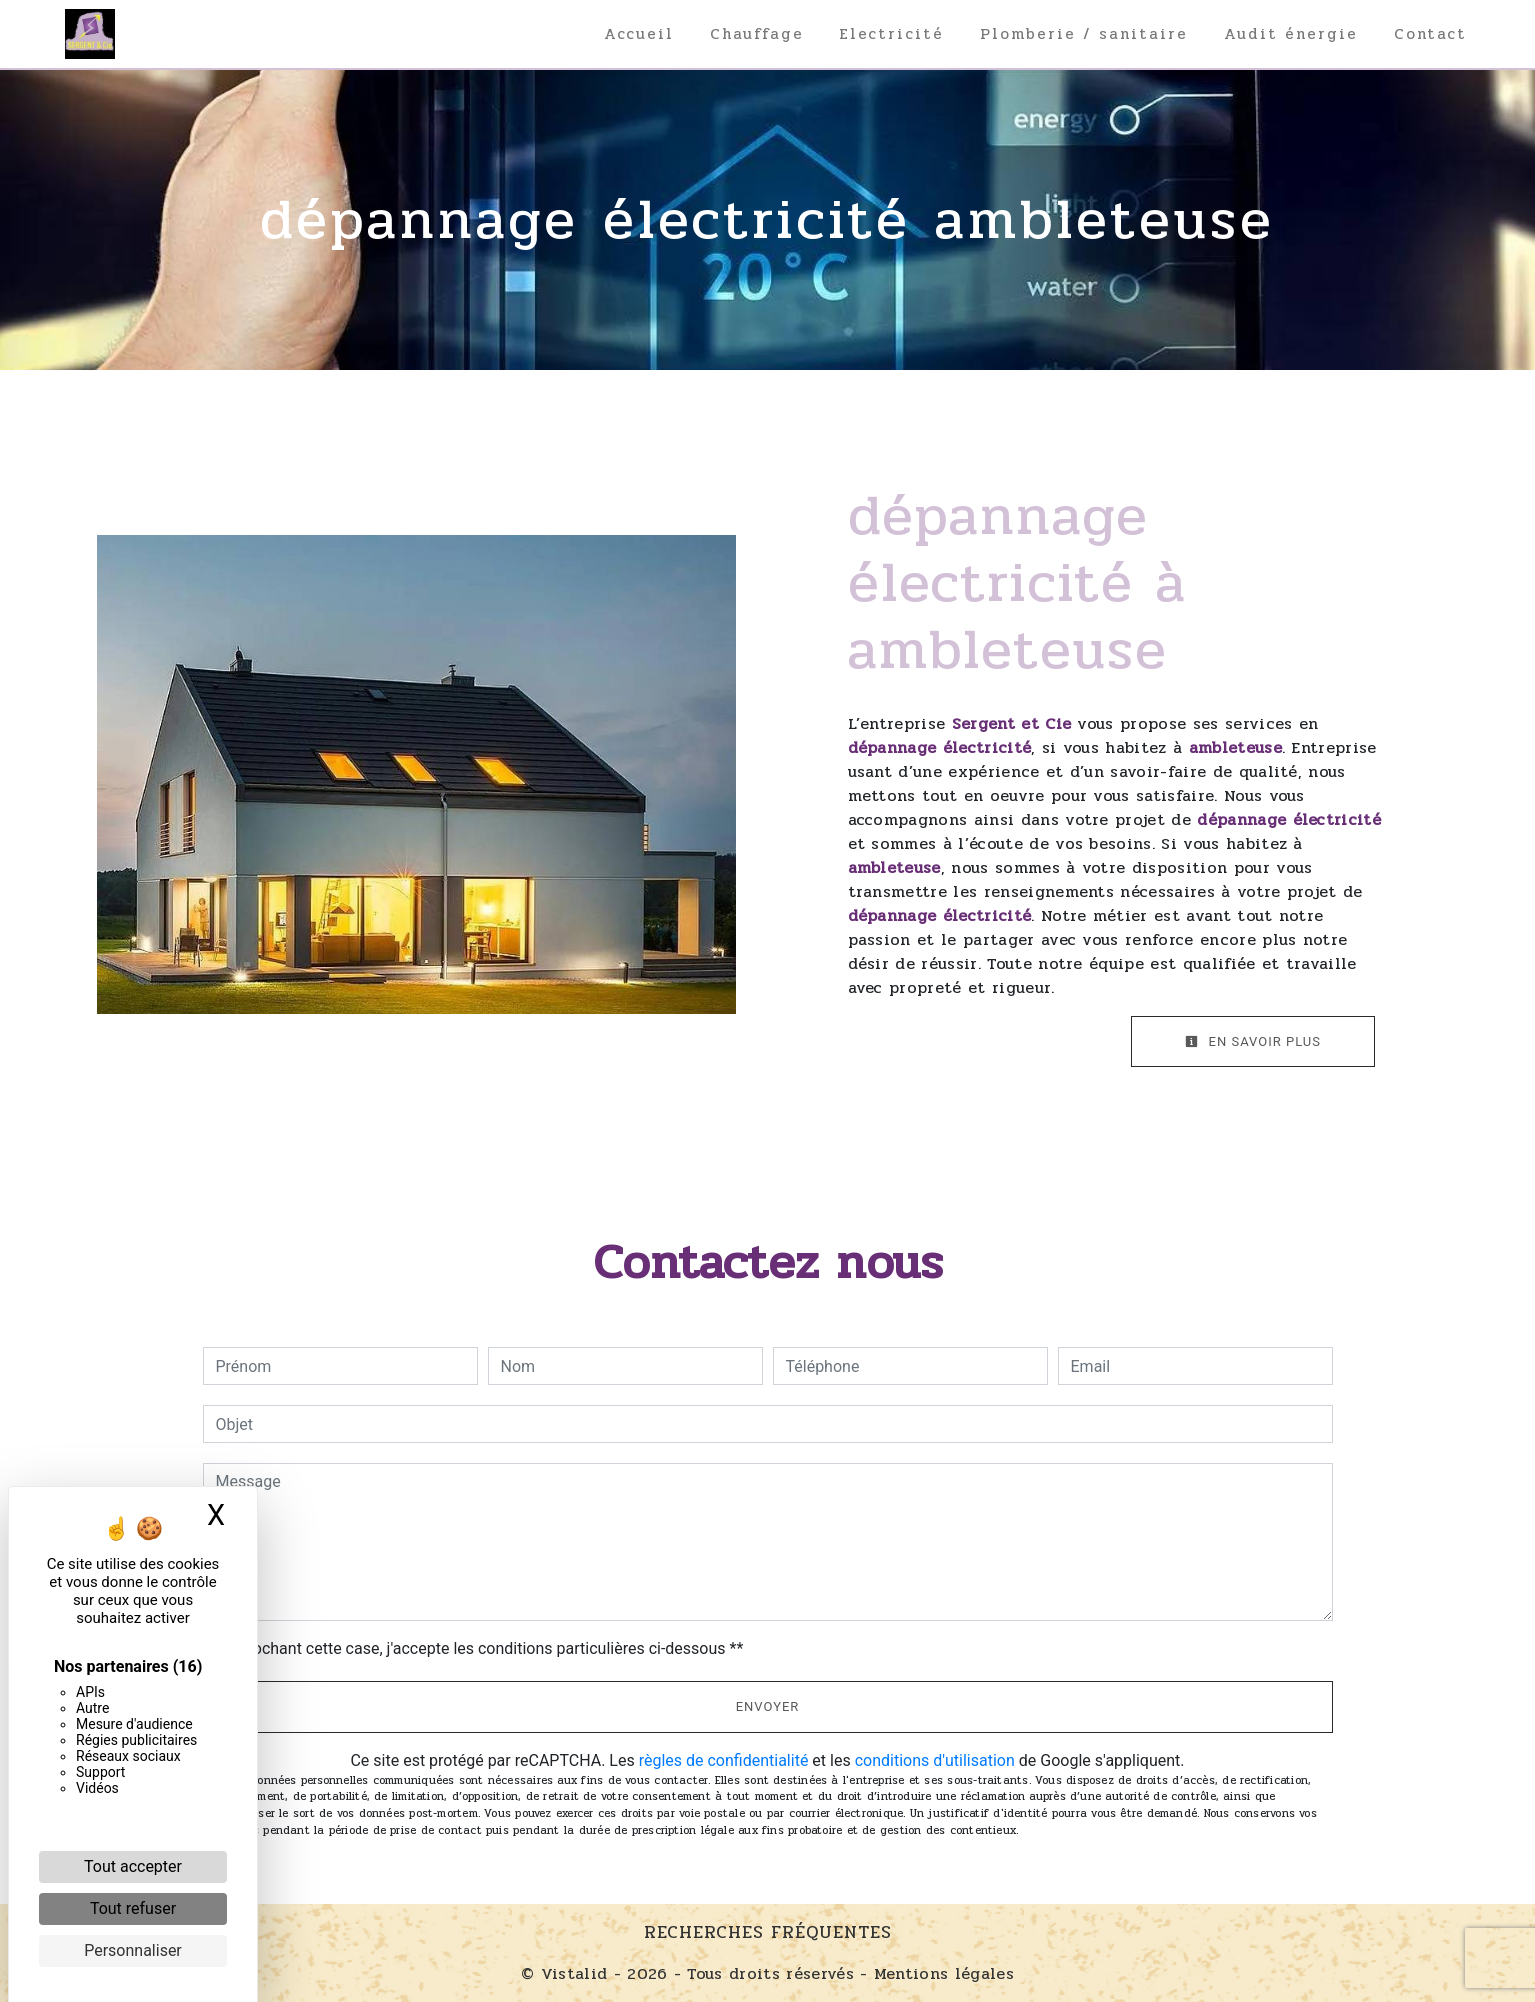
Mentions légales (941, 1973)
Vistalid (574, 1973)
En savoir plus (1253, 1041)
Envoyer (768, 1706)
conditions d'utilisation (935, 1760)
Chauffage (757, 34)
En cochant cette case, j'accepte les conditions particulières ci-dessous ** (483, 1648)
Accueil (639, 34)
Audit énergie (1291, 34)
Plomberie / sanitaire (1084, 34)
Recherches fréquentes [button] (768, 1933)
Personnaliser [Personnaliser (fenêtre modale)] (133, 1950)
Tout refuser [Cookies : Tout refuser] (133, 1908)
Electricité (892, 34)
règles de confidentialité (724, 1760)
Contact (1430, 34)
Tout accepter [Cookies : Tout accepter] (133, 1866)
